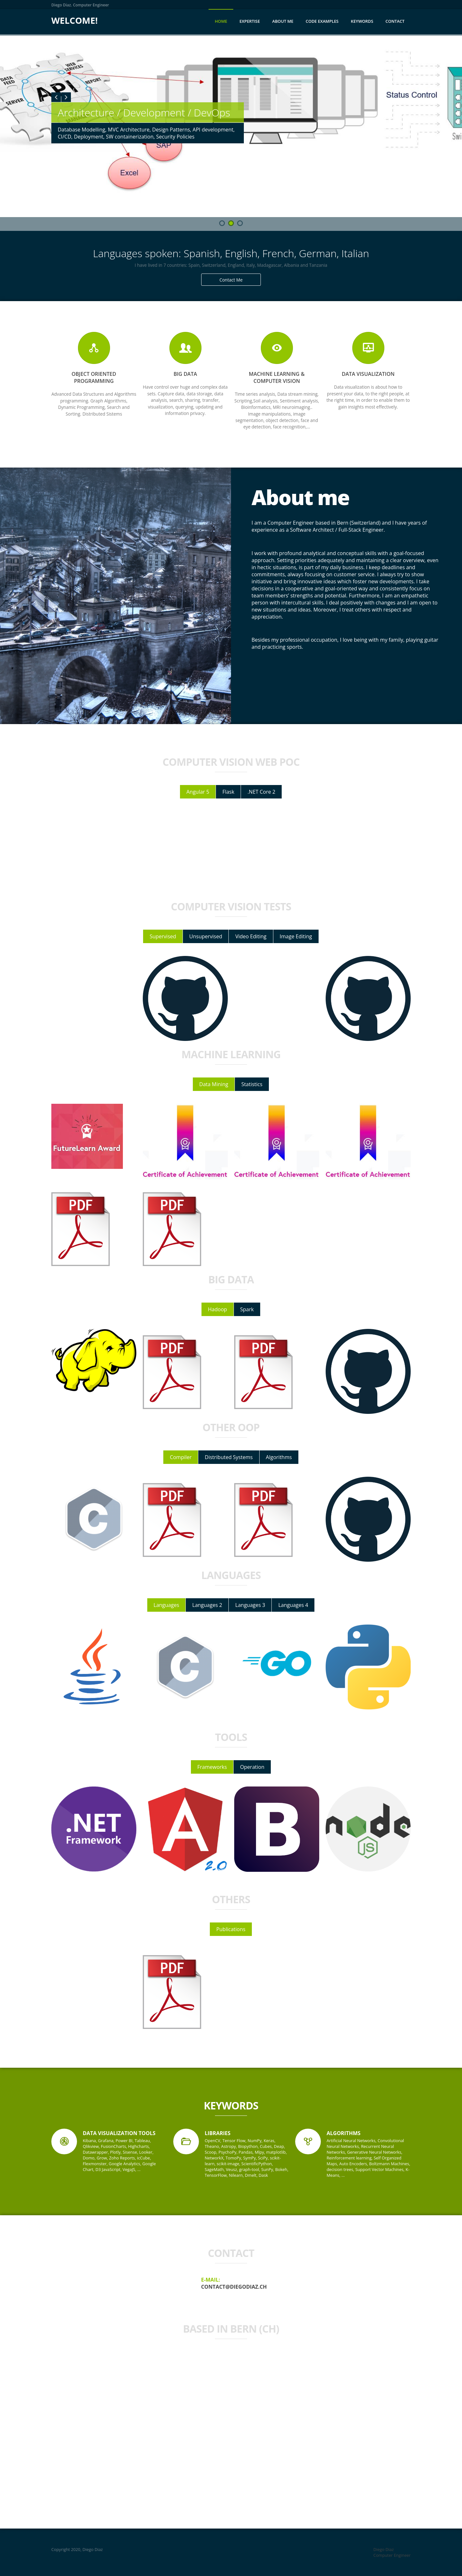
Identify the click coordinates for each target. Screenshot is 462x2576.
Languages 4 (293, 1605)
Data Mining (213, 1084)
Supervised (163, 936)
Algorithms (279, 1457)
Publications (230, 1929)
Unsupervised (205, 936)
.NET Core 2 (261, 791)
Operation (252, 1766)
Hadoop (217, 1309)
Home (221, 21)
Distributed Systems (228, 1457)
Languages (166, 1605)
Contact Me (231, 280)
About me (282, 21)
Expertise (249, 21)
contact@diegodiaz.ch (234, 2286)
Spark (247, 1309)
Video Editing (250, 936)
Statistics (251, 1084)
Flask (228, 791)
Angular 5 (197, 791)
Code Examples (322, 21)
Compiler (181, 1457)
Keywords (362, 21)
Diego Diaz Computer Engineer (392, 2552)
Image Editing (296, 936)
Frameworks (212, 1766)
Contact (395, 21)
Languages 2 (207, 1605)
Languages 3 (250, 1605)
